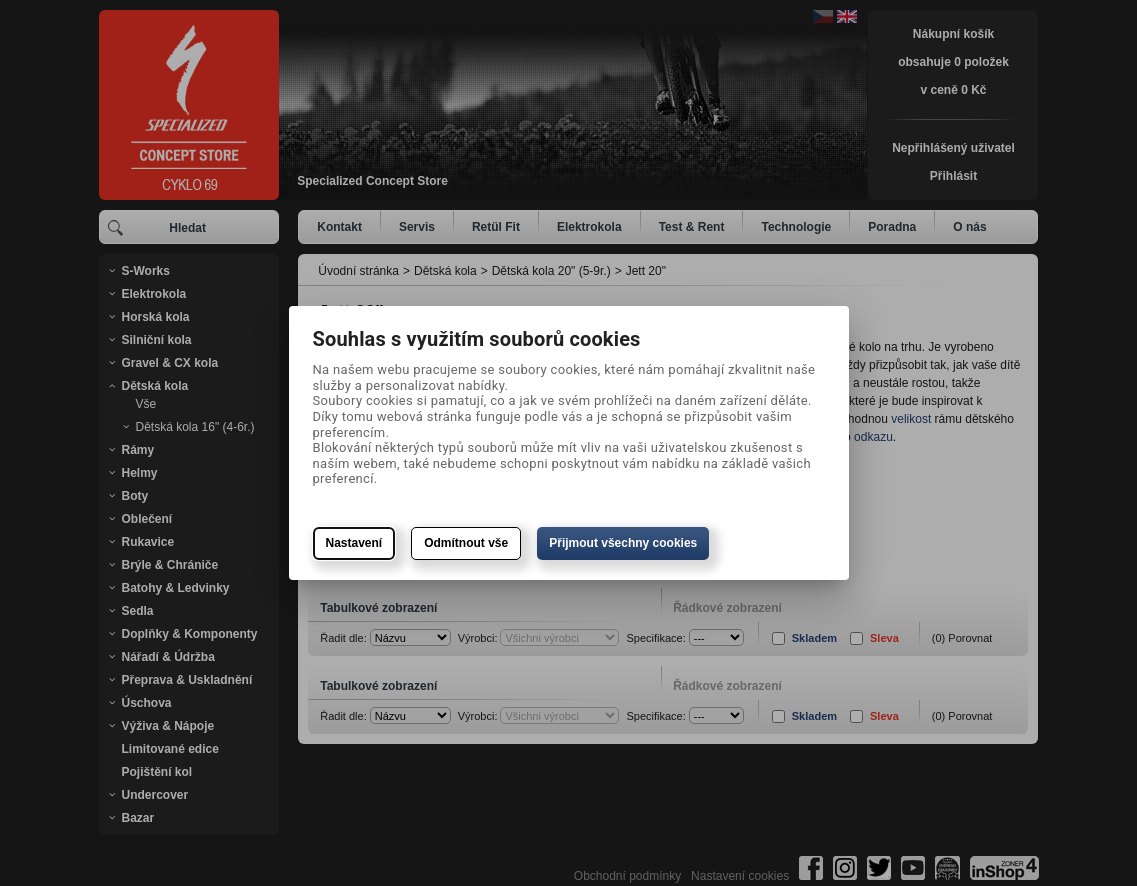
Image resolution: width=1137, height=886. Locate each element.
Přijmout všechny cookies (623, 543)
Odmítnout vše (466, 543)
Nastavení (354, 543)
